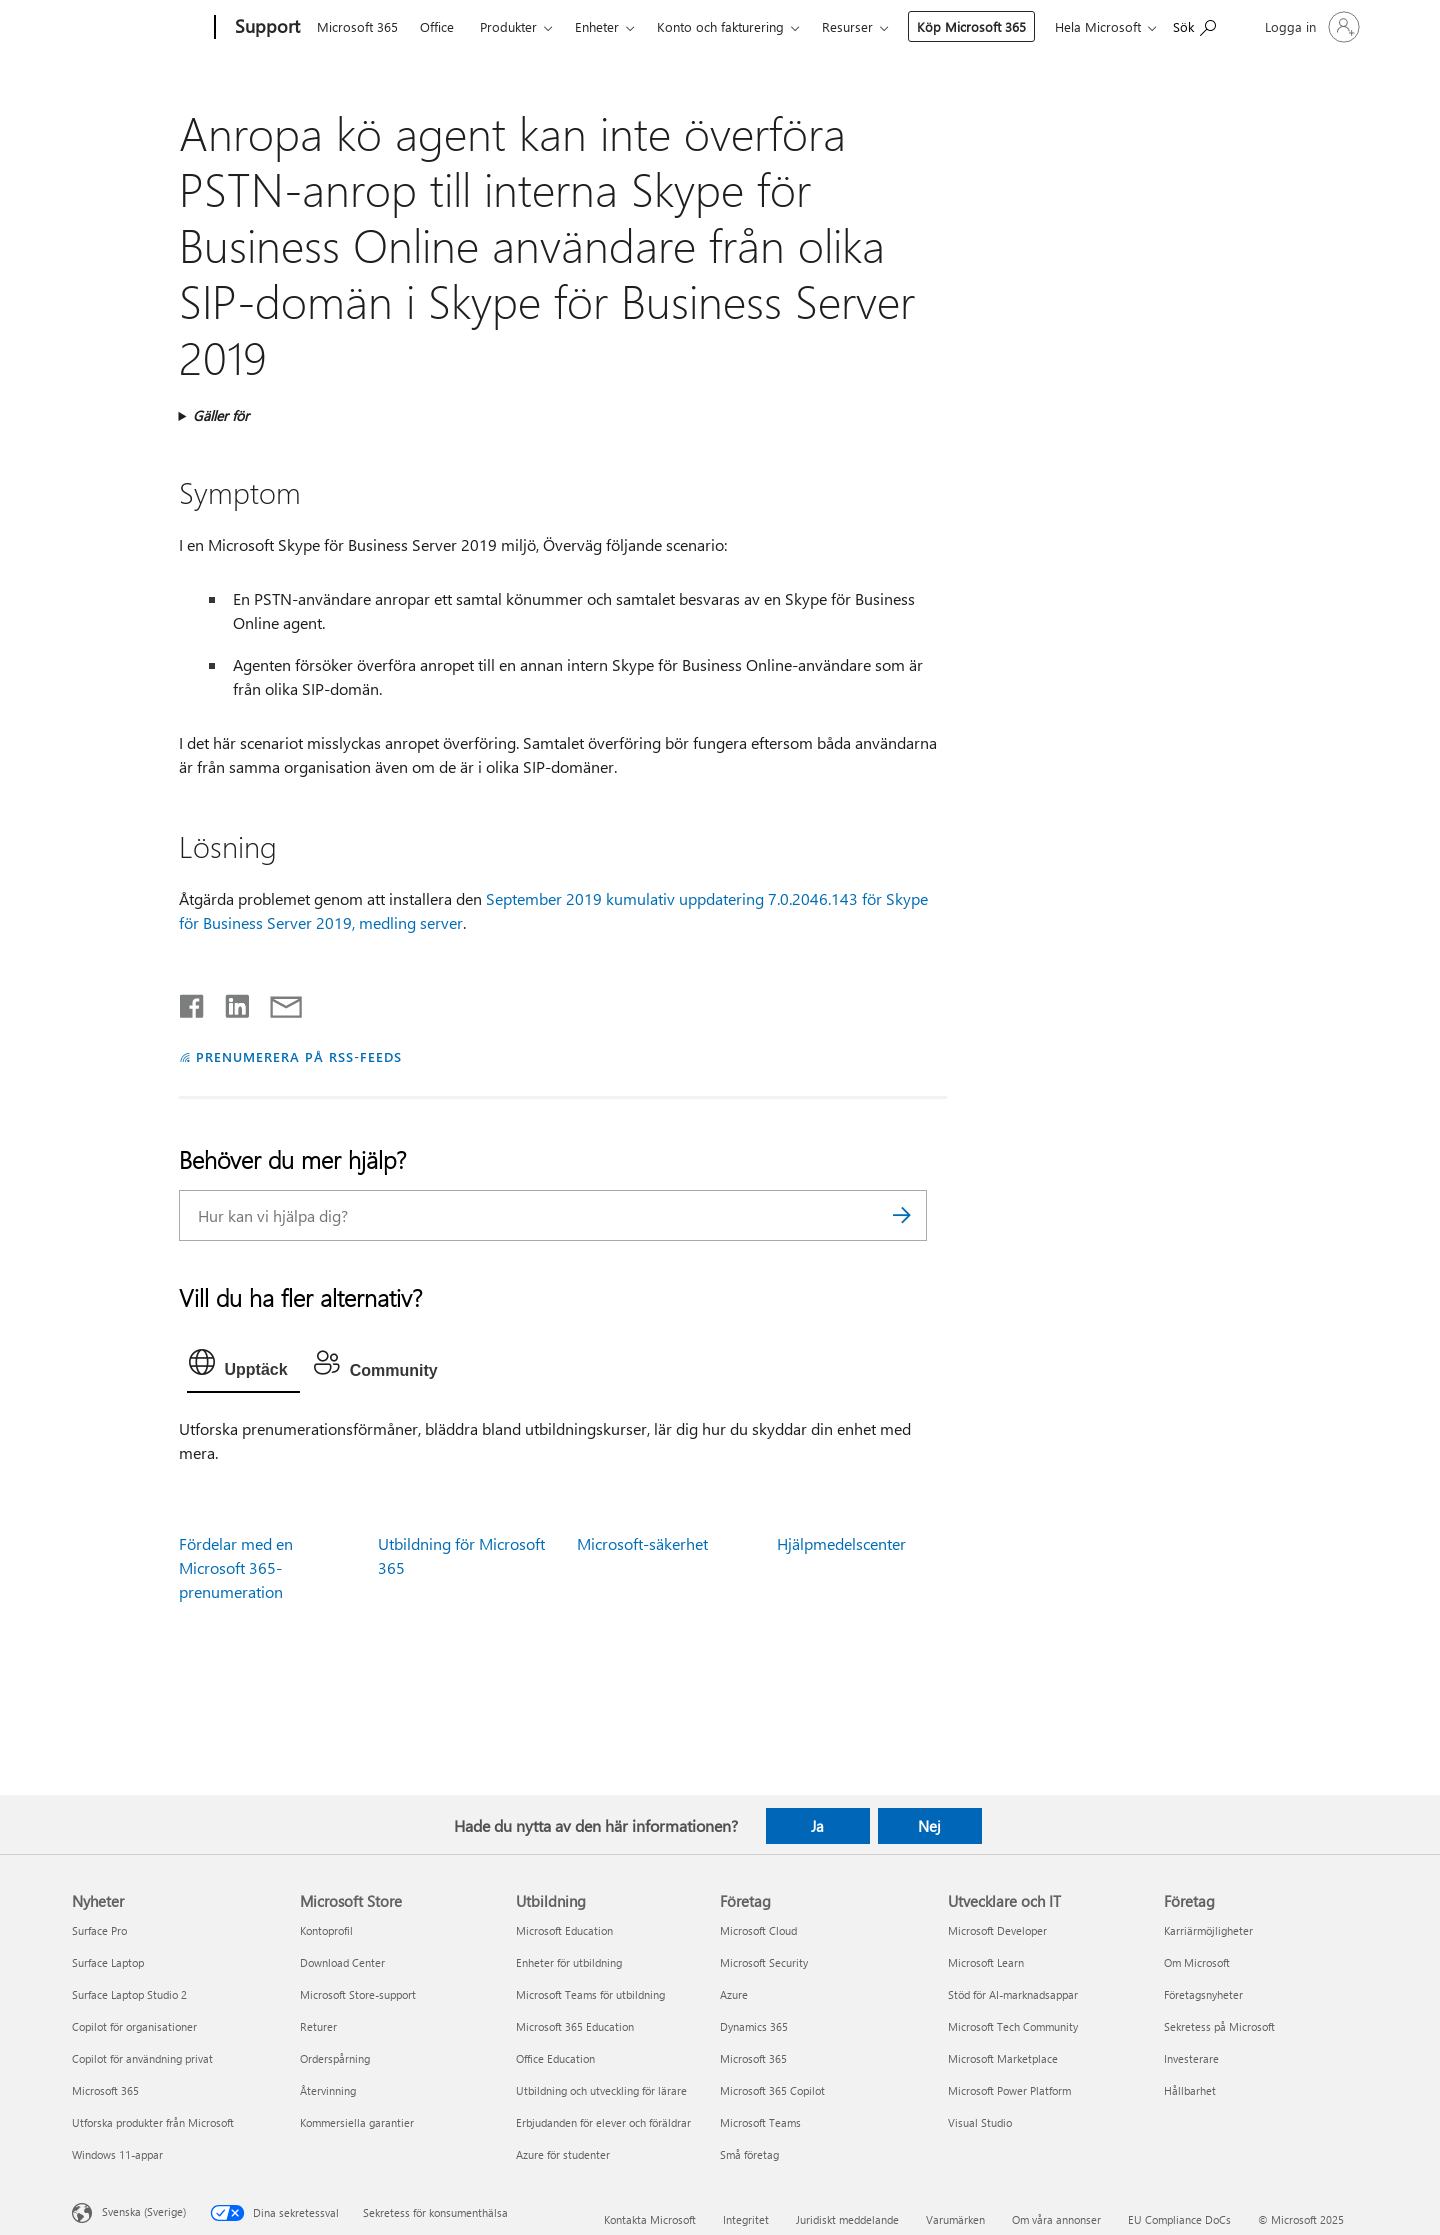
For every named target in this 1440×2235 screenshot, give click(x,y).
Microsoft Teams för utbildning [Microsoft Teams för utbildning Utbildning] (590, 1994)
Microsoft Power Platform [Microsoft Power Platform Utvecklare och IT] (1009, 2090)
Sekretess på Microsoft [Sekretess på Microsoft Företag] (1219, 2026)
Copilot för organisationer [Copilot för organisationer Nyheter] (134, 2026)
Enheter (599, 26)
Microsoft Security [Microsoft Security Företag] (764, 1962)
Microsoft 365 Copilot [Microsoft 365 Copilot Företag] (772, 2090)
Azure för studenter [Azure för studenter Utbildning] (563, 2154)
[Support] (267, 28)
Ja (817, 1826)
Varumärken (955, 2219)
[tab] (243, 1367)
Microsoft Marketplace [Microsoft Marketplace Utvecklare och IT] (1003, 2058)
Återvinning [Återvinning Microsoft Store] (328, 2090)
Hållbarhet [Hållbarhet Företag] (1190, 2090)
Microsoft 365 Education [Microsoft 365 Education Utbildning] (575, 2026)
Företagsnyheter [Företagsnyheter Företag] (1203, 1994)
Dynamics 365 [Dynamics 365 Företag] (754, 2026)
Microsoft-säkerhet (642, 1543)
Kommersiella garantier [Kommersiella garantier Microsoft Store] (357, 2122)
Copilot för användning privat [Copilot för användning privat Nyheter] (142, 2058)
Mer (836, 26)
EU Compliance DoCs (1179, 2219)
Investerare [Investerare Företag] (1191, 2058)
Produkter (510, 26)
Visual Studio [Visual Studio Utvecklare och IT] (980, 2122)
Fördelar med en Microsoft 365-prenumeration (236, 1567)
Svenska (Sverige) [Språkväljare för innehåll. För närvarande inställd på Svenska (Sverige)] (144, 2211)
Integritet (746, 2219)
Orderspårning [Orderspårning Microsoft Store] (335, 2058)
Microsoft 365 (359, 26)
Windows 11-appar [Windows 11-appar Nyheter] (117, 2154)
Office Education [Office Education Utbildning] (555, 2058)
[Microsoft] (140, 28)
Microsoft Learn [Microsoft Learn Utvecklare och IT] (986, 1962)
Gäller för (221, 415)
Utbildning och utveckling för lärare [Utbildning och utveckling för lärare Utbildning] (601, 2090)
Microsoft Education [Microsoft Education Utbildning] (564, 1930)
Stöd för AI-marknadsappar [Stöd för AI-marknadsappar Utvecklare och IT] (1013, 1994)
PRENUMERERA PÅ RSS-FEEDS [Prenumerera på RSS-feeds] (298, 1056)
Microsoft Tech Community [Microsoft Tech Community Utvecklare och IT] (1013, 2026)
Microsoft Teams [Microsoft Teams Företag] (760, 2122)
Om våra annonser (1056, 2219)
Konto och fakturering (722, 26)
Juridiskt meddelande (847, 2219)
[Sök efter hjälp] (1194, 25)
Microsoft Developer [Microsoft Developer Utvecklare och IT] (997, 1930)
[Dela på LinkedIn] (229, 1002)
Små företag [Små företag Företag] (749, 2154)
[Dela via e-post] (277, 1002)
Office (439, 26)
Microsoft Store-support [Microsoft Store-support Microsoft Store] (358, 1994)
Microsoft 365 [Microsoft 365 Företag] (753, 2058)
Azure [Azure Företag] (734, 1994)
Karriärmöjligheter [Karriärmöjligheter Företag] (1208, 1930)
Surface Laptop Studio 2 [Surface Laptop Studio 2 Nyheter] (129, 1994)
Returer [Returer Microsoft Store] (318, 2026)
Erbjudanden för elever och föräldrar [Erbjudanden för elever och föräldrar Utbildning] (603, 2122)
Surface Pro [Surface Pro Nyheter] (99, 1930)
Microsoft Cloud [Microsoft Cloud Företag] (758, 1930)
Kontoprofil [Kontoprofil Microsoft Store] (326, 1930)
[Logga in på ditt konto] (1310, 27)
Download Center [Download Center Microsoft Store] (342, 1962)
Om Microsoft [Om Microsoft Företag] (1197, 1962)
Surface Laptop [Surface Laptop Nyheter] (108, 1962)
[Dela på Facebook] (193, 1002)
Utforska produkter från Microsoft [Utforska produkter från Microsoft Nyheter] (153, 2122)
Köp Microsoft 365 (946, 26)
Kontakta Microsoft (650, 2219)
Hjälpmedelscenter (841, 1543)
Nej (929, 1826)
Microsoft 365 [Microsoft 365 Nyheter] (105, 2090)
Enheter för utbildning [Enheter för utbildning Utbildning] (569, 1962)
